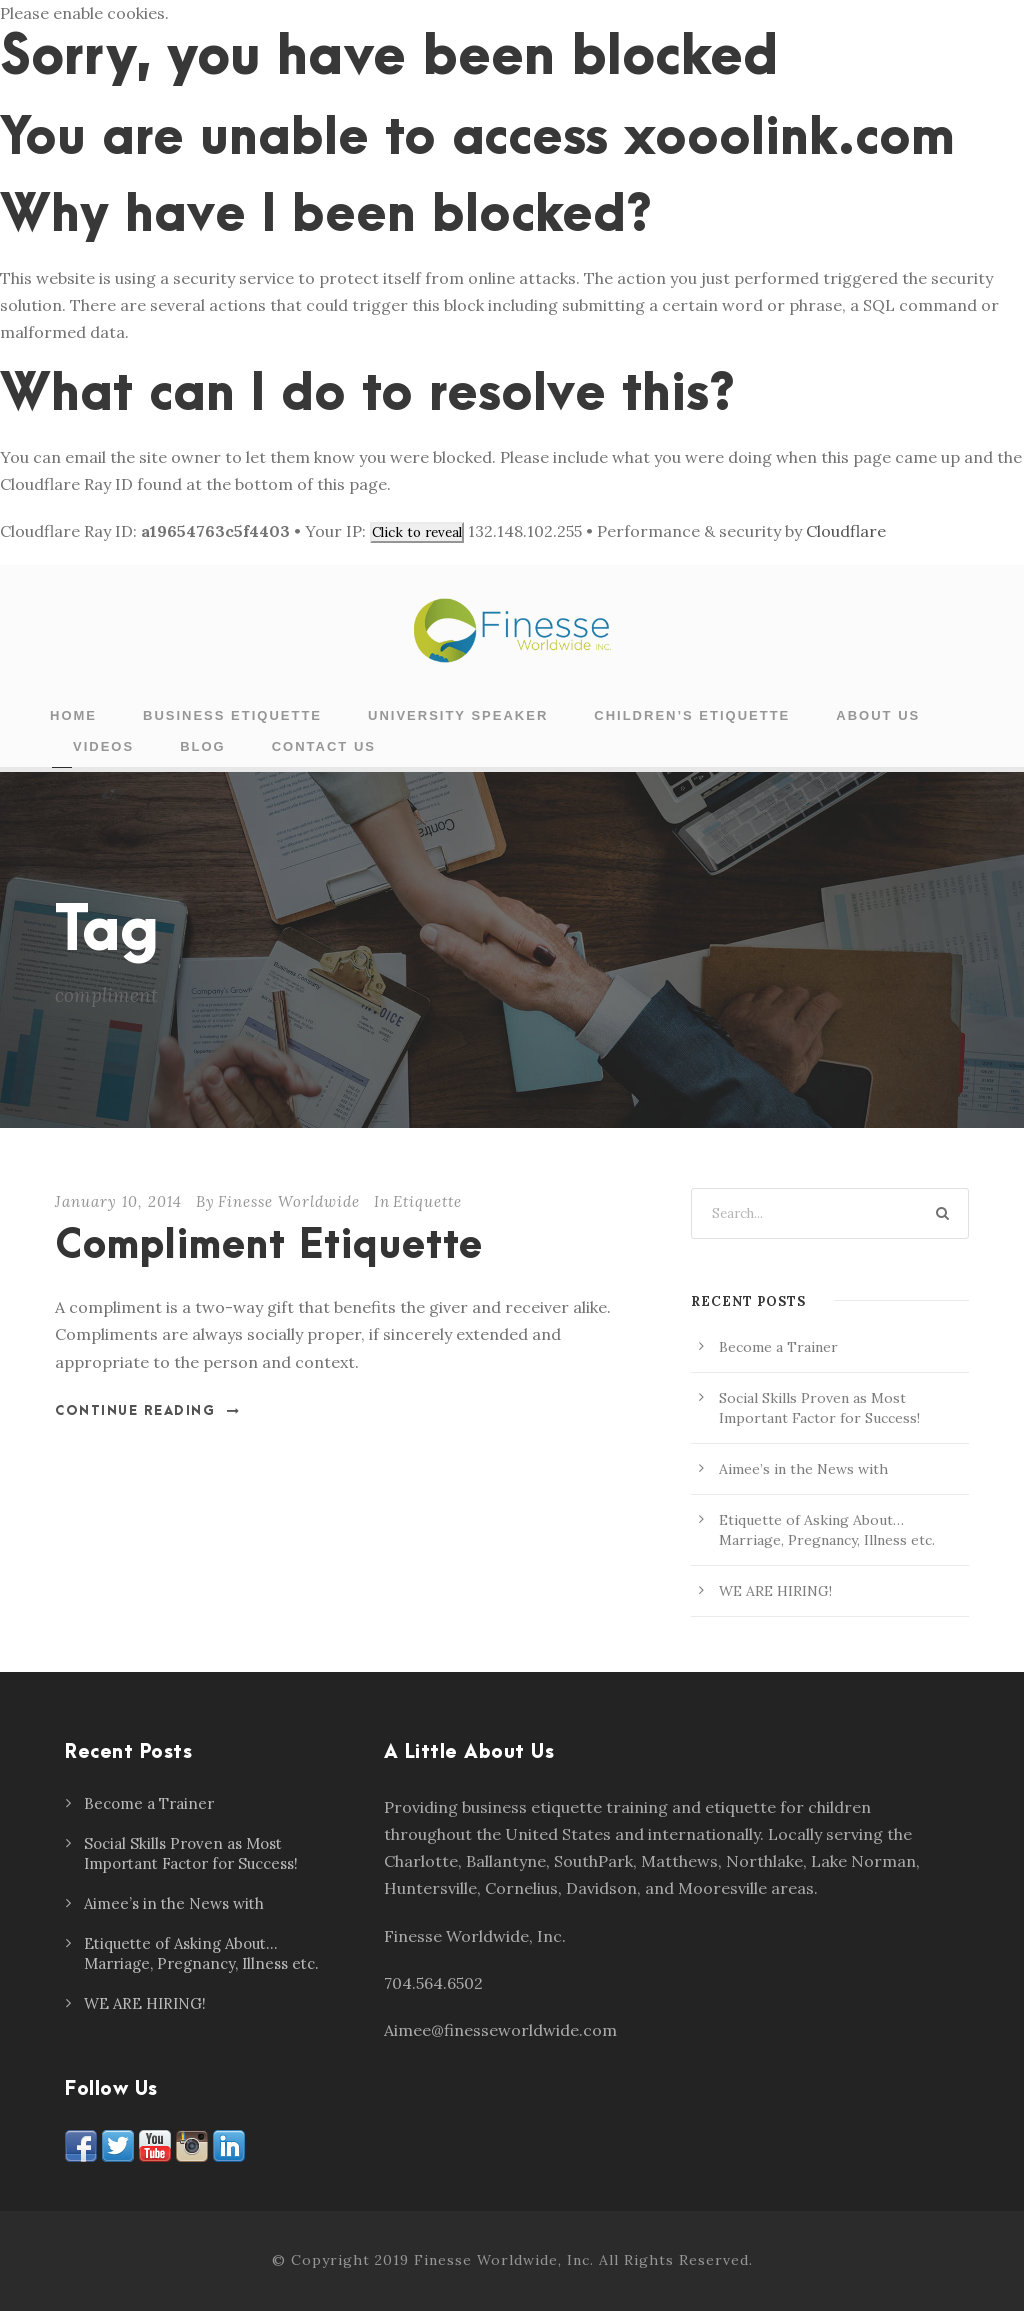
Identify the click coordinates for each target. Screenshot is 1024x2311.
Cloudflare (846, 531)
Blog (203, 746)
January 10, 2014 (118, 1201)
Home (73, 715)
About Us (878, 715)
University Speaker (458, 715)
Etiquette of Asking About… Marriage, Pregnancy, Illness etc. (201, 1953)
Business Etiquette (232, 715)
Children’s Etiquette (692, 715)
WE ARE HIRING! (775, 1591)
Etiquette (427, 1201)
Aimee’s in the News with (803, 1469)
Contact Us (324, 746)
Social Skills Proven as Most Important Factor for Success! (191, 1853)
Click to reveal (417, 532)
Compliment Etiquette (269, 1246)
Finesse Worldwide (289, 1201)
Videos (103, 746)
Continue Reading (148, 1411)
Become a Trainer (778, 1347)
